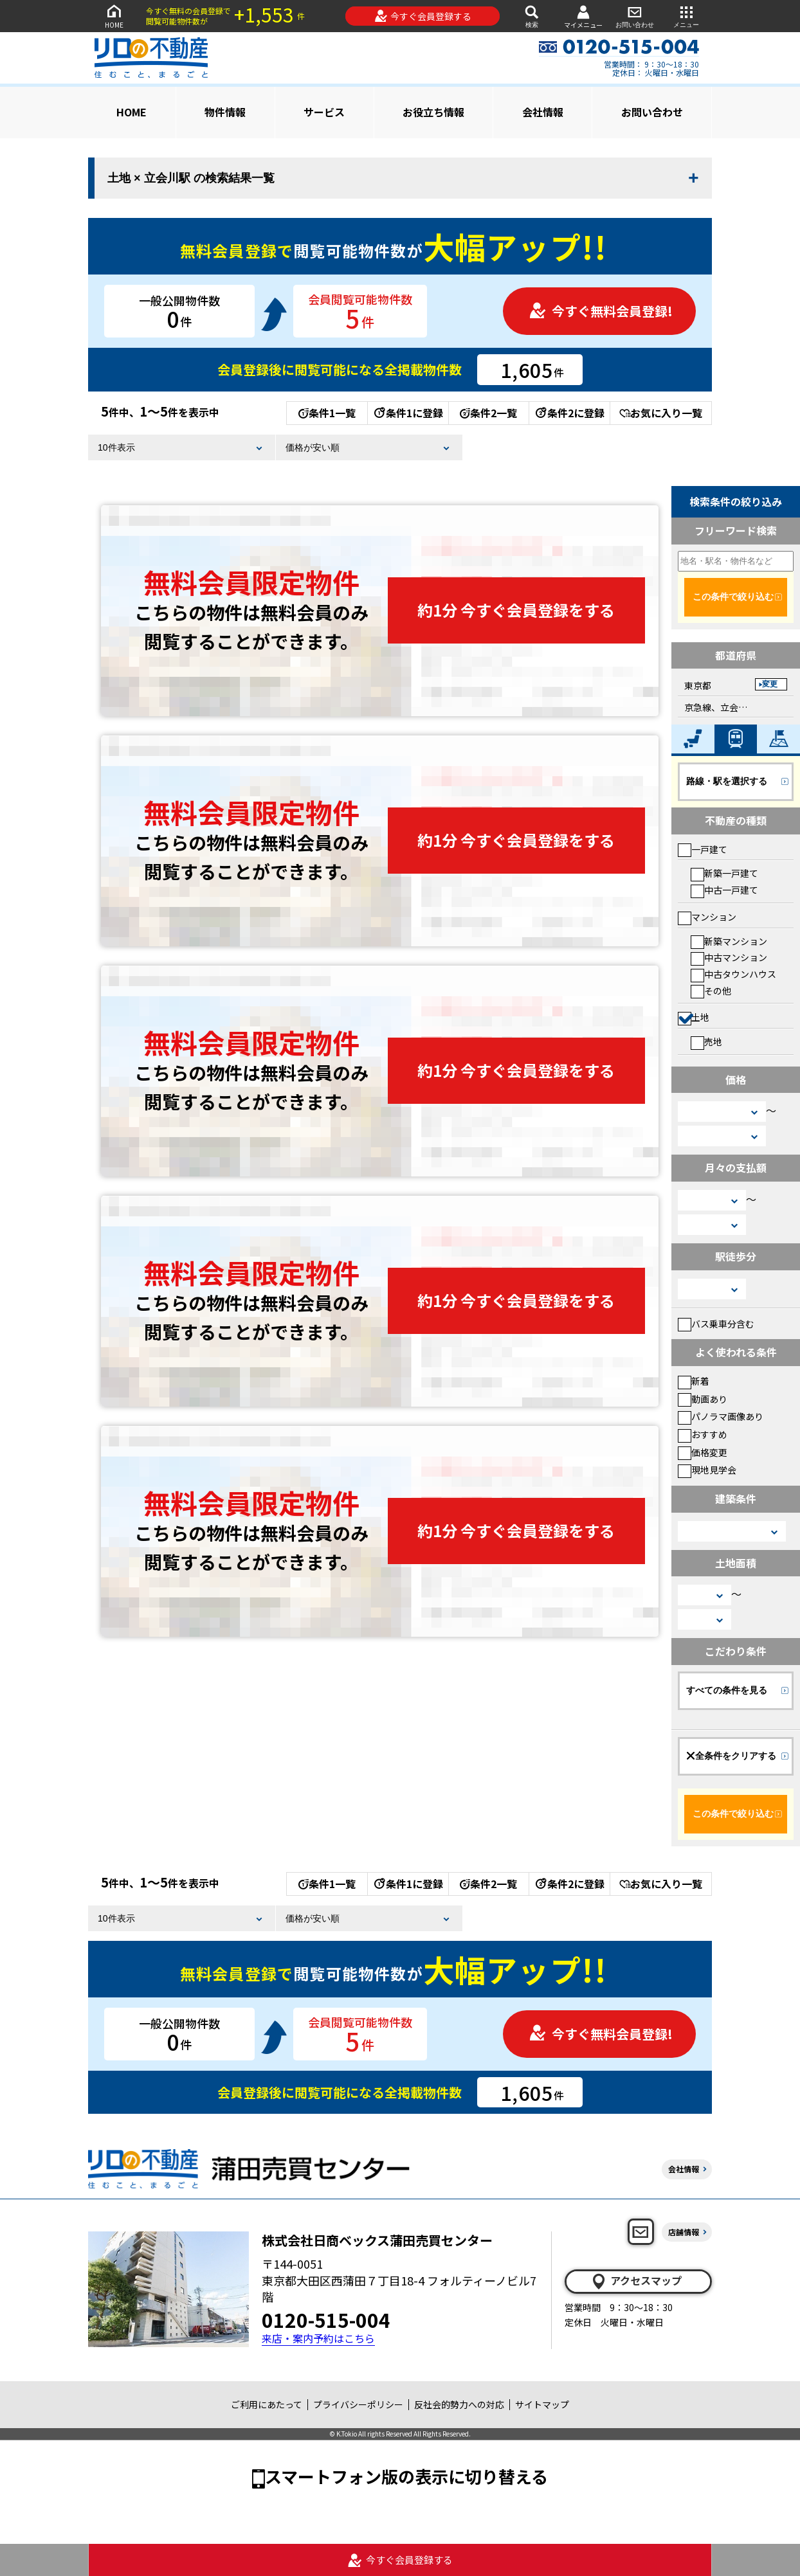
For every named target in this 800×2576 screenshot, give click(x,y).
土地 (693, 1017)
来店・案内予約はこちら (318, 2338)
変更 (769, 684)
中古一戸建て (724, 889)
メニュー (686, 15)
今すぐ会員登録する (422, 16)
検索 (532, 15)
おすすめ (702, 1434)
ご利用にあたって (266, 2404)
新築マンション (729, 941)
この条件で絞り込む (733, 596)
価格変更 (702, 1452)
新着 (693, 1380)
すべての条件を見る (726, 1690)
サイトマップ (542, 2404)
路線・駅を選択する (726, 781)
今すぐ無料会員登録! (601, 311)
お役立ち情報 (433, 112)
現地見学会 (707, 1469)
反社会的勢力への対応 (459, 2404)
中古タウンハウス (733, 974)
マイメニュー (583, 16)
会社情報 (542, 112)
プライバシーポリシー (358, 2404)
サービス (324, 112)
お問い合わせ (634, 15)
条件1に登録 (407, 412)
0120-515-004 (326, 2319)
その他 (711, 990)
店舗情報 (683, 2231)
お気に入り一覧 (660, 412)
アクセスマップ (636, 2281)
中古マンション (729, 957)
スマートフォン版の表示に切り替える (406, 2476)
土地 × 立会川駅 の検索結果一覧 (191, 178)
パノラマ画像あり (720, 1416)
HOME (114, 16)
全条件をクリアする (731, 1756)
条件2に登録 (569, 412)
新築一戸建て (724, 873)
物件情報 (225, 112)
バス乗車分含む (716, 1323)
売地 (706, 1041)
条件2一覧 (488, 412)
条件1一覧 (327, 412)
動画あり (702, 1398)
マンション (707, 916)
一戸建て (702, 849)
